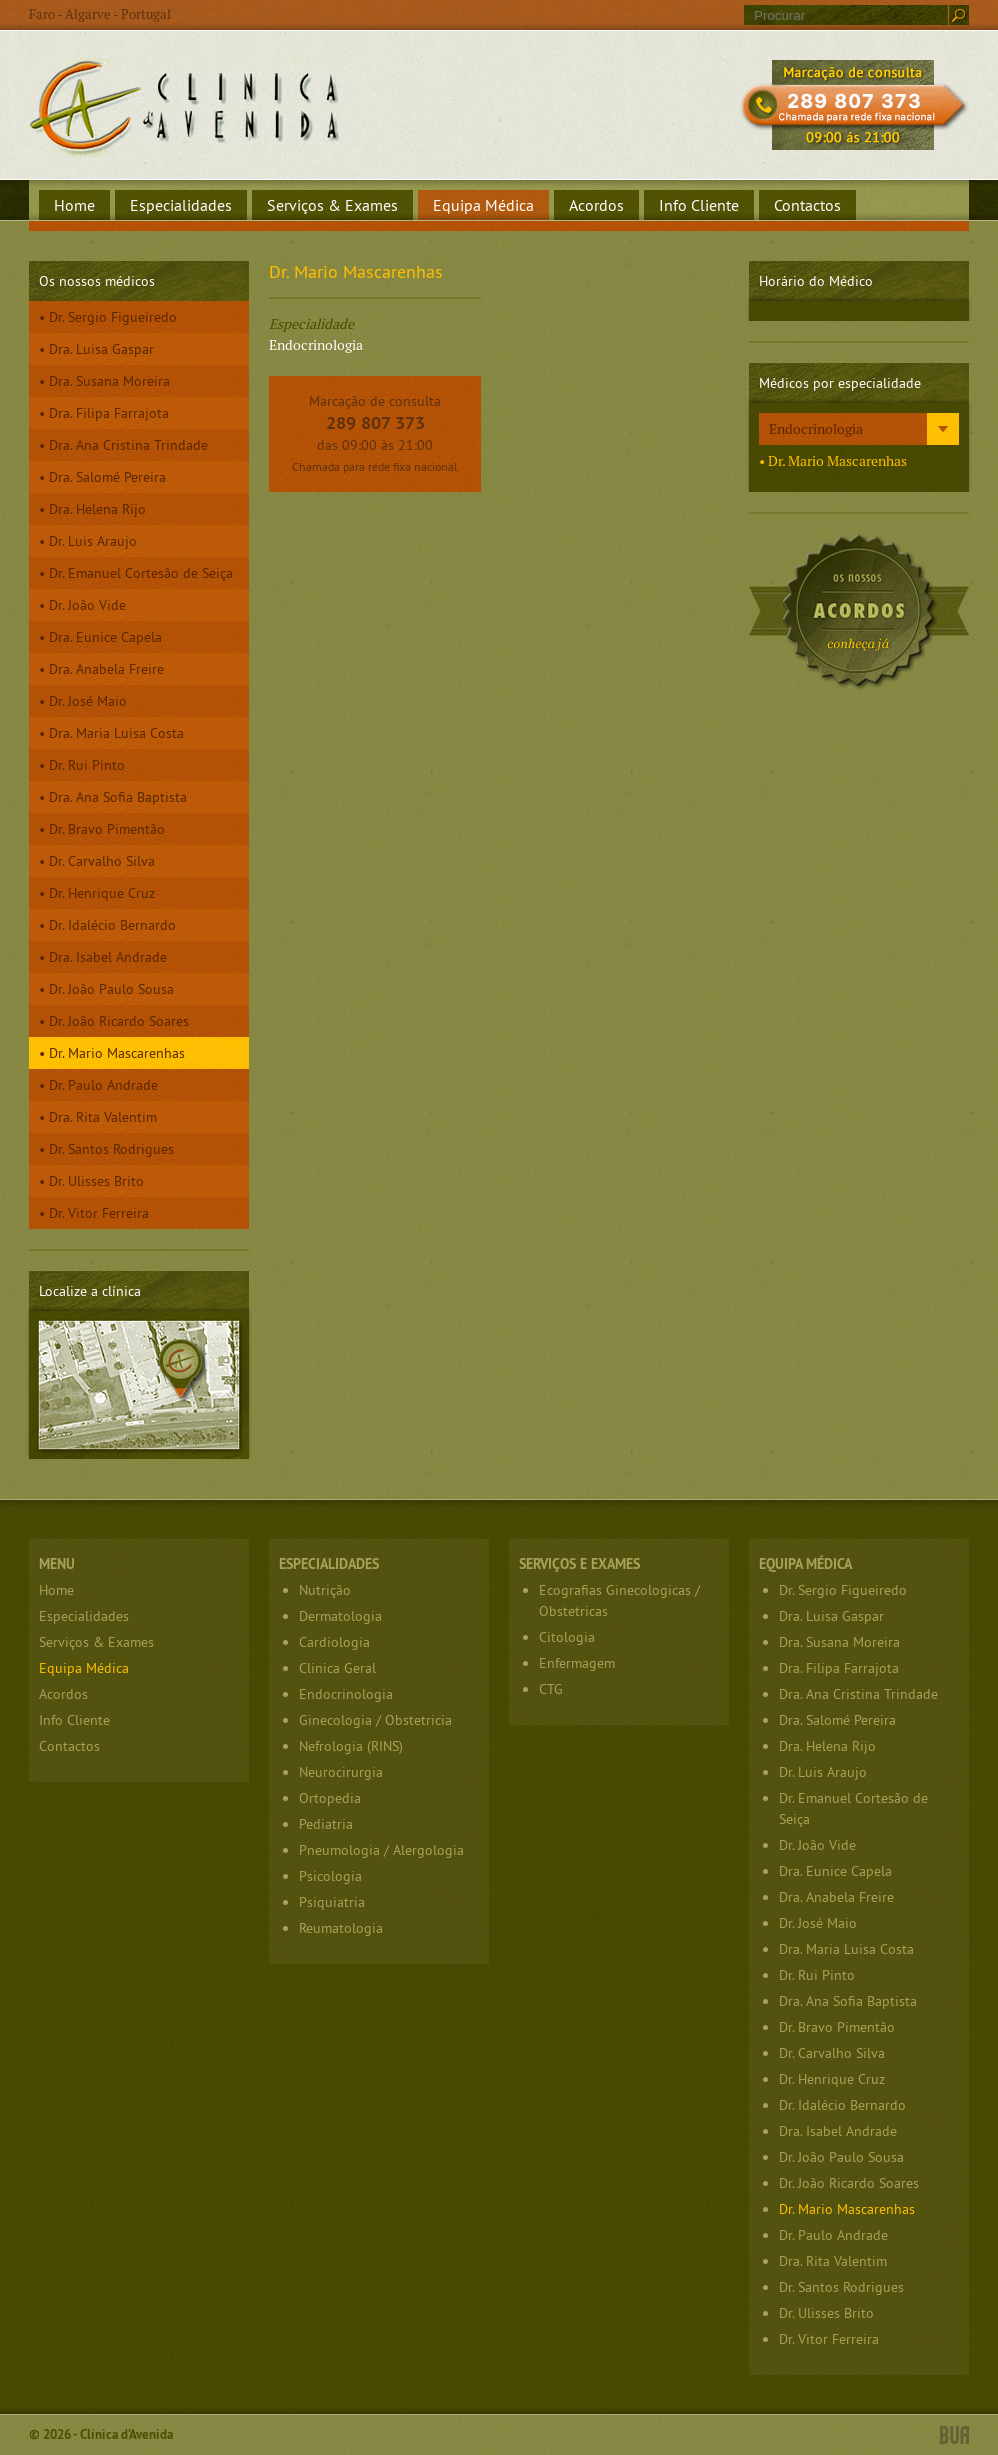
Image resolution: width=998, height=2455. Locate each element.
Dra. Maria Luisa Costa (116, 733)
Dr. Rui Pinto (87, 765)
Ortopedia (330, 1798)
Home (74, 205)
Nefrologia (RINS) (351, 1746)
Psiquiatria (332, 1902)
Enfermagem (577, 1663)
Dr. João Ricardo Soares (119, 1021)
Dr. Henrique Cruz (102, 893)
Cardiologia (334, 1642)
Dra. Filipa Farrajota (109, 413)
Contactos (807, 205)
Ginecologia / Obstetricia (375, 1720)
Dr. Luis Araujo (93, 541)
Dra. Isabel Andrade (108, 957)
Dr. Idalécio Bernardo (112, 925)
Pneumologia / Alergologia (381, 1850)
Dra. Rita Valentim (103, 1117)
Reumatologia (341, 1928)
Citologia (567, 1637)
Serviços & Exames (332, 205)
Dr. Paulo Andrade (103, 1085)
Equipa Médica (483, 205)
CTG (551, 1689)
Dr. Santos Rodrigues (111, 1149)
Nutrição (325, 1590)
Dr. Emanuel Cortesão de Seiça (141, 573)
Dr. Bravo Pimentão (107, 829)
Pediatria (326, 1824)
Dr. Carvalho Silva (102, 861)
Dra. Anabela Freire (106, 669)
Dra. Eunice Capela (105, 637)
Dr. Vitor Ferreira (99, 1213)
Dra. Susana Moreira (109, 381)
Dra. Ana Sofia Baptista (118, 797)
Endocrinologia (816, 429)
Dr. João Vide (87, 605)
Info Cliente (699, 205)
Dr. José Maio (88, 701)
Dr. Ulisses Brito (96, 1181)
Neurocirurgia (341, 1772)
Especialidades (181, 205)
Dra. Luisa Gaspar (101, 349)
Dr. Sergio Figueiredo (113, 317)
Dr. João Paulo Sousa (111, 989)
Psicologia (330, 1876)
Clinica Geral (337, 1668)
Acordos (596, 205)
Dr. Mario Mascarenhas (117, 1053)
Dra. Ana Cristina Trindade (128, 445)
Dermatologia (340, 1616)
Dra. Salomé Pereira (107, 477)
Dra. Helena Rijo (97, 509)
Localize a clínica (139, 1385)
